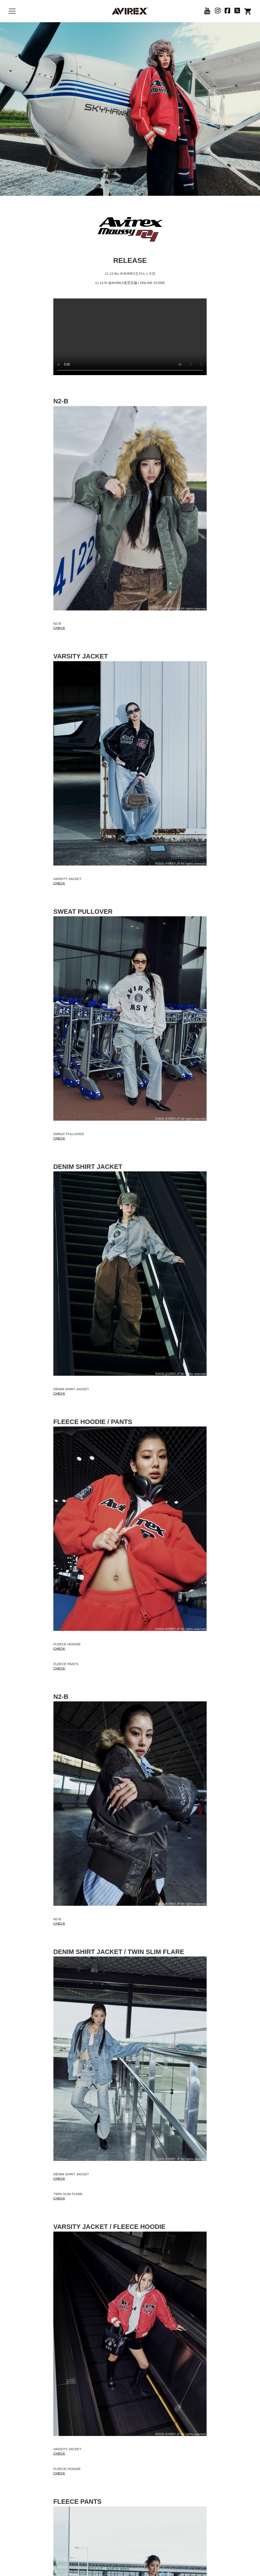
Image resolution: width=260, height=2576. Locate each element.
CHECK (59, 628)
